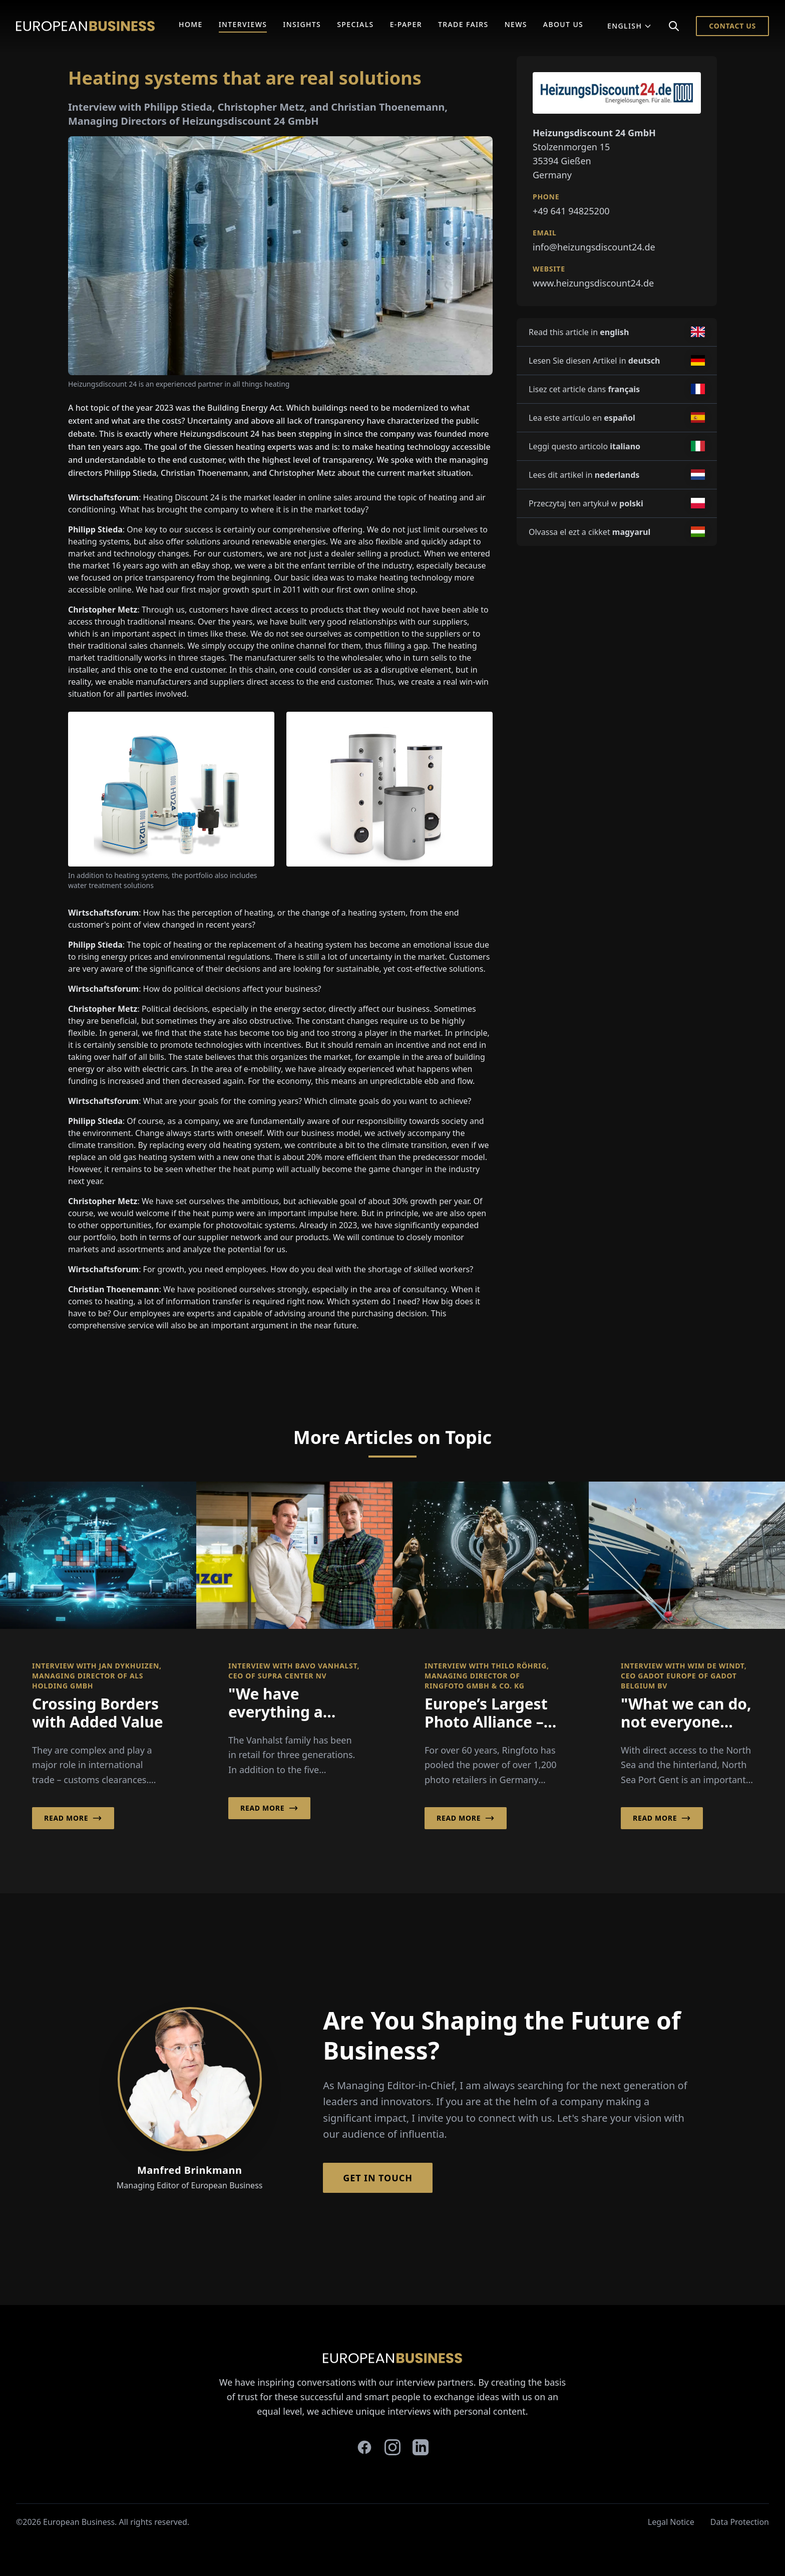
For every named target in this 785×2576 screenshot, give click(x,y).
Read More (73, 1818)
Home (191, 24)
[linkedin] (421, 2447)
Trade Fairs (463, 24)
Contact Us (732, 26)
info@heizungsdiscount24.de (594, 247)
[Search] (674, 26)
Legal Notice (671, 2521)
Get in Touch (378, 2178)
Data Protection (739, 2521)
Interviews (243, 24)
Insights (302, 24)
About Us (563, 24)
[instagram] (392, 2447)
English (629, 26)
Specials (355, 24)
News (516, 24)
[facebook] (364, 2447)
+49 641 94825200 (571, 211)
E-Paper (406, 24)
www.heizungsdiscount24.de (593, 283)
